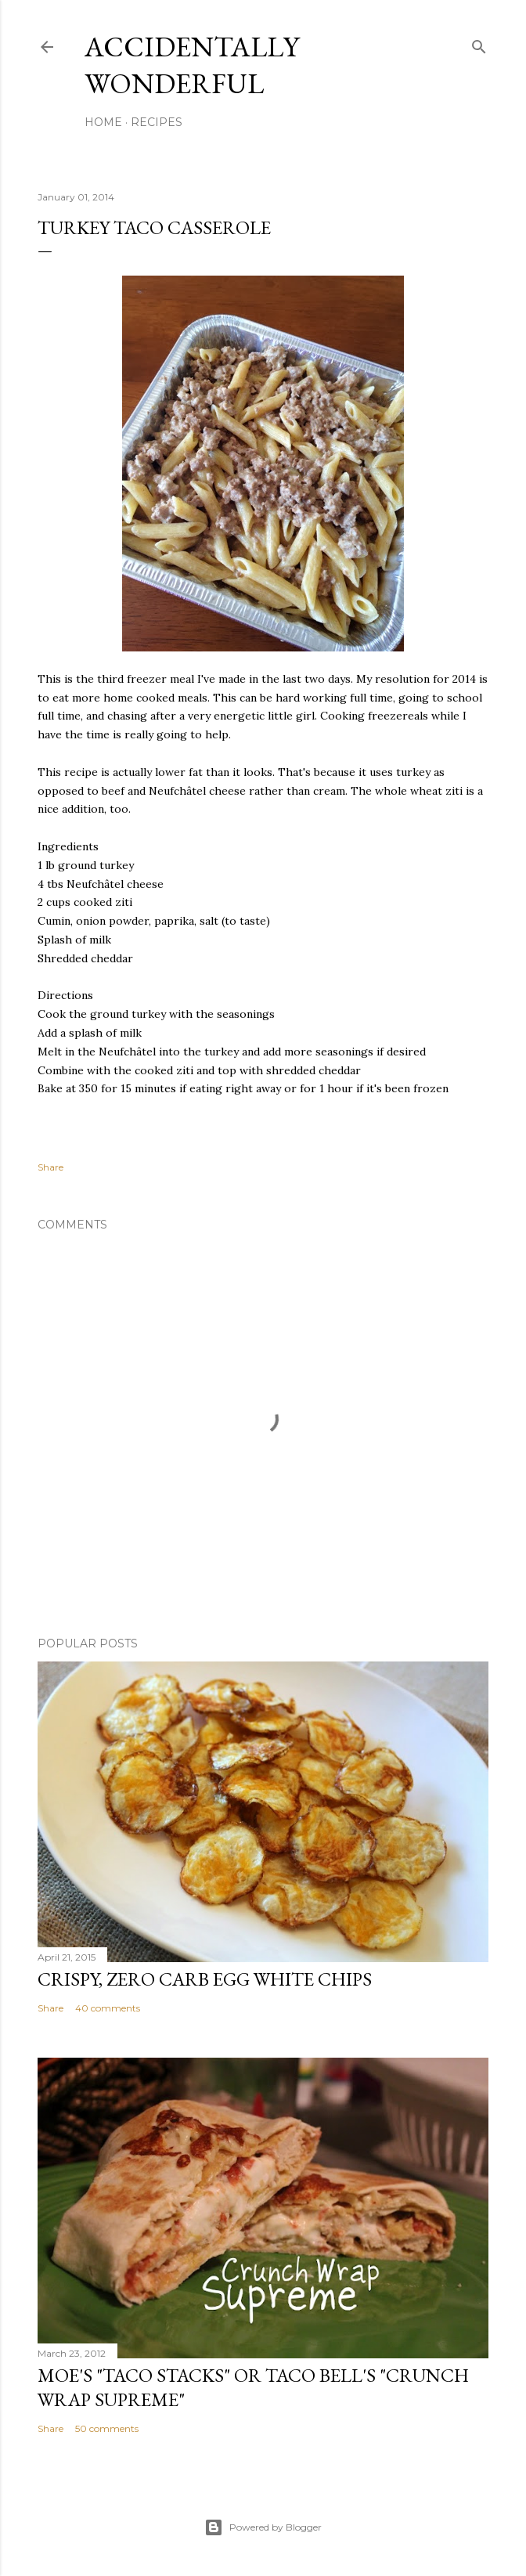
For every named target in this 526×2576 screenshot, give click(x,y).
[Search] (479, 43)
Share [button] (50, 1167)
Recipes (156, 122)
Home (103, 122)
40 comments (107, 2008)
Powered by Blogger (263, 2527)
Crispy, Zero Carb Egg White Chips (205, 1979)
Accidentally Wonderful (192, 65)
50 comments (107, 2428)
